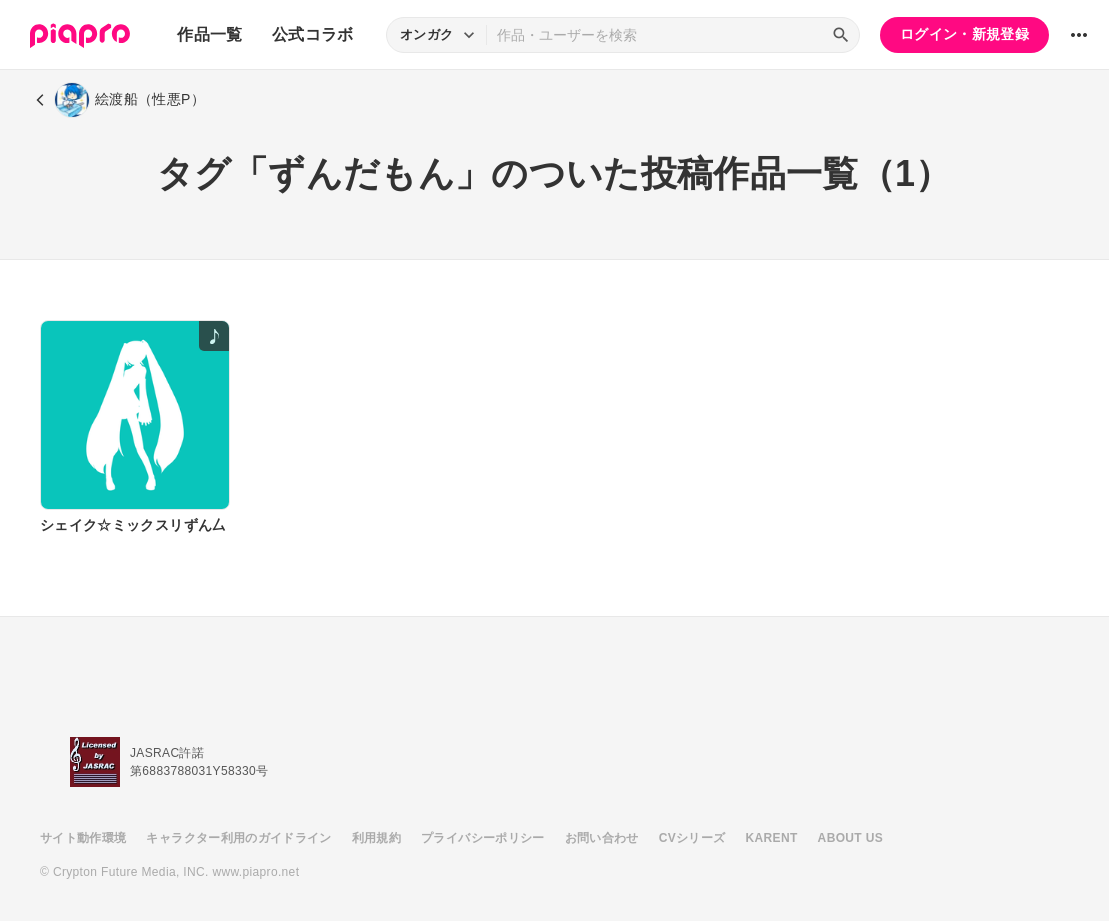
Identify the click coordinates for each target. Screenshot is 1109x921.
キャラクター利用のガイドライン (238, 838)
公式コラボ (313, 34)
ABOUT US (850, 838)
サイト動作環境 (83, 838)
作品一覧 (209, 34)
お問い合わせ (602, 838)
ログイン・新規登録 (964, 34)
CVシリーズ (692, 838)
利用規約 (376, 838)
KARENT (772, 838)
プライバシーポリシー (483, 838)
